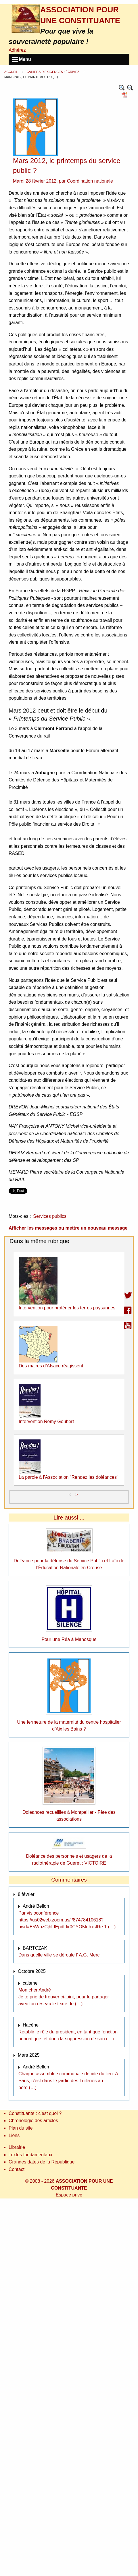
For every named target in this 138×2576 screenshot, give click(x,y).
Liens (14, 2135)
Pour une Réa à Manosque (68, 1639)
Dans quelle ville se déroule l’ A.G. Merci (59, 1954)
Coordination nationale (90, 181)
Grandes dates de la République (42, 2161)
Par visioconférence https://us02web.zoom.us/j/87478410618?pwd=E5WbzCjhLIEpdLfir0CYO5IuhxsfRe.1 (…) (67, 1920)
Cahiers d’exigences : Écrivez (53, 71)
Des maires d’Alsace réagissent (51, 1365)
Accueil (11, 71)
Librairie (17, 2147)
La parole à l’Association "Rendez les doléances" (68, 1477)
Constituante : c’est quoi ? (35, 2113)
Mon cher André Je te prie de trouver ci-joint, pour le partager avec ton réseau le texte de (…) (63, 1996)
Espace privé (69, 2194)
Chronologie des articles (33, 2120)
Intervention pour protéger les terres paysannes (67, 1307)
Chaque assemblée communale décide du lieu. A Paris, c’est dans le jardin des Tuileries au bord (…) (68, 2080)
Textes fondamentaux (30, 2154)
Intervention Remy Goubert (46, 1421)
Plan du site (21, 2128)
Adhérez (17, 50)
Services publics (49, 1216)
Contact (16, 2169)
